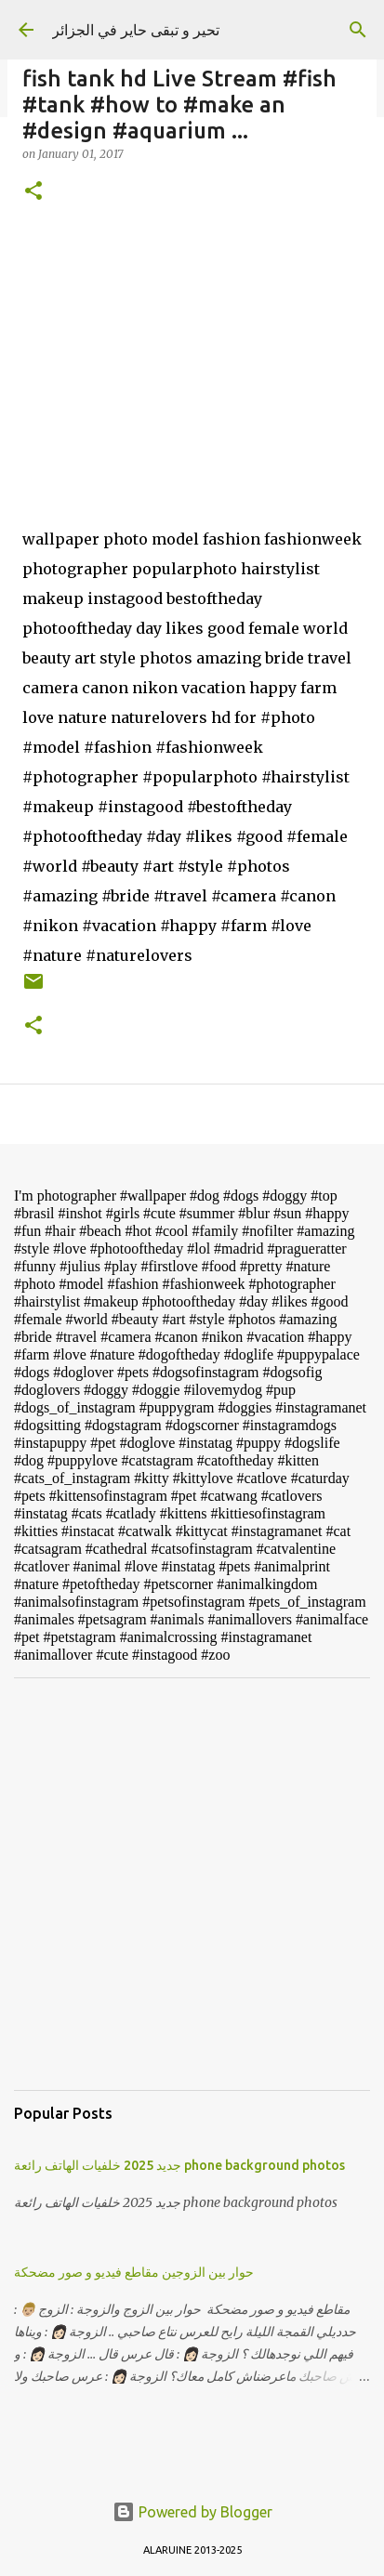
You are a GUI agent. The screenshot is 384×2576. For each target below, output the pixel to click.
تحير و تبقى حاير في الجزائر (135, 29)
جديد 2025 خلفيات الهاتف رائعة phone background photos (179, 2165)
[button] (33, 191)
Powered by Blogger (192, 2512)
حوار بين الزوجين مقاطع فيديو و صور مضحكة (134, 2272)
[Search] (358, 29)
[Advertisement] (192, 1884)
